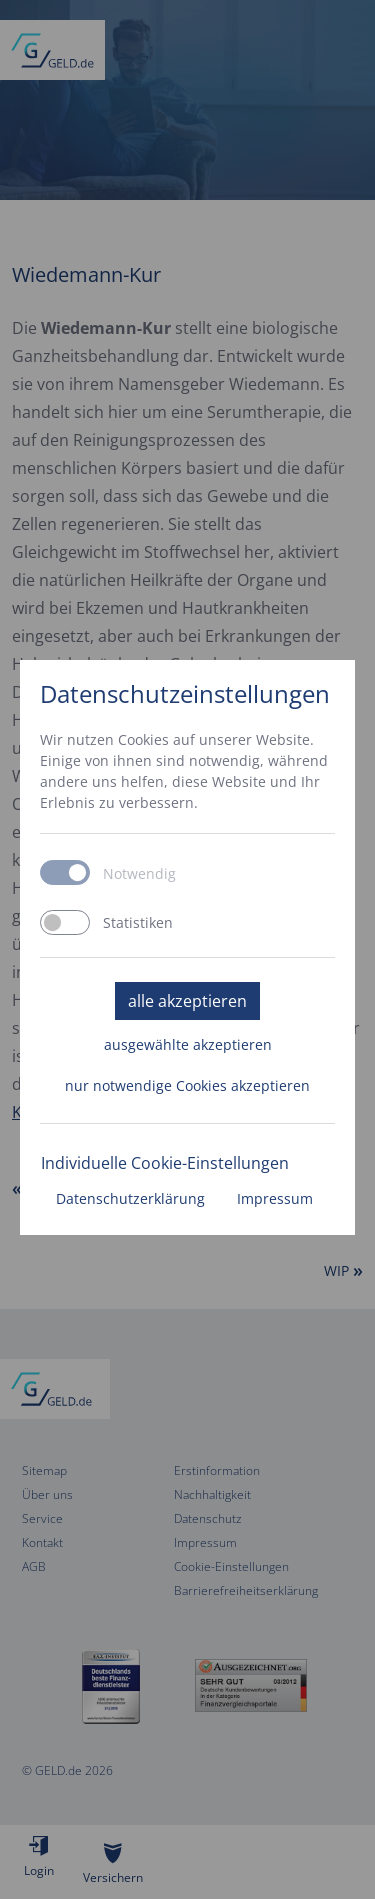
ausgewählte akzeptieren (188, 1044)
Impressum (275, 1198)
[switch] (65, 922)
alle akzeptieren (187, 1001)
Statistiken (138, 923)
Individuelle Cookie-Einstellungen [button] (165, 1163)
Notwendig (139, 874)
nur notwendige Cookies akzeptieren (187, 1085)
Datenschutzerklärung (130, 1198)
